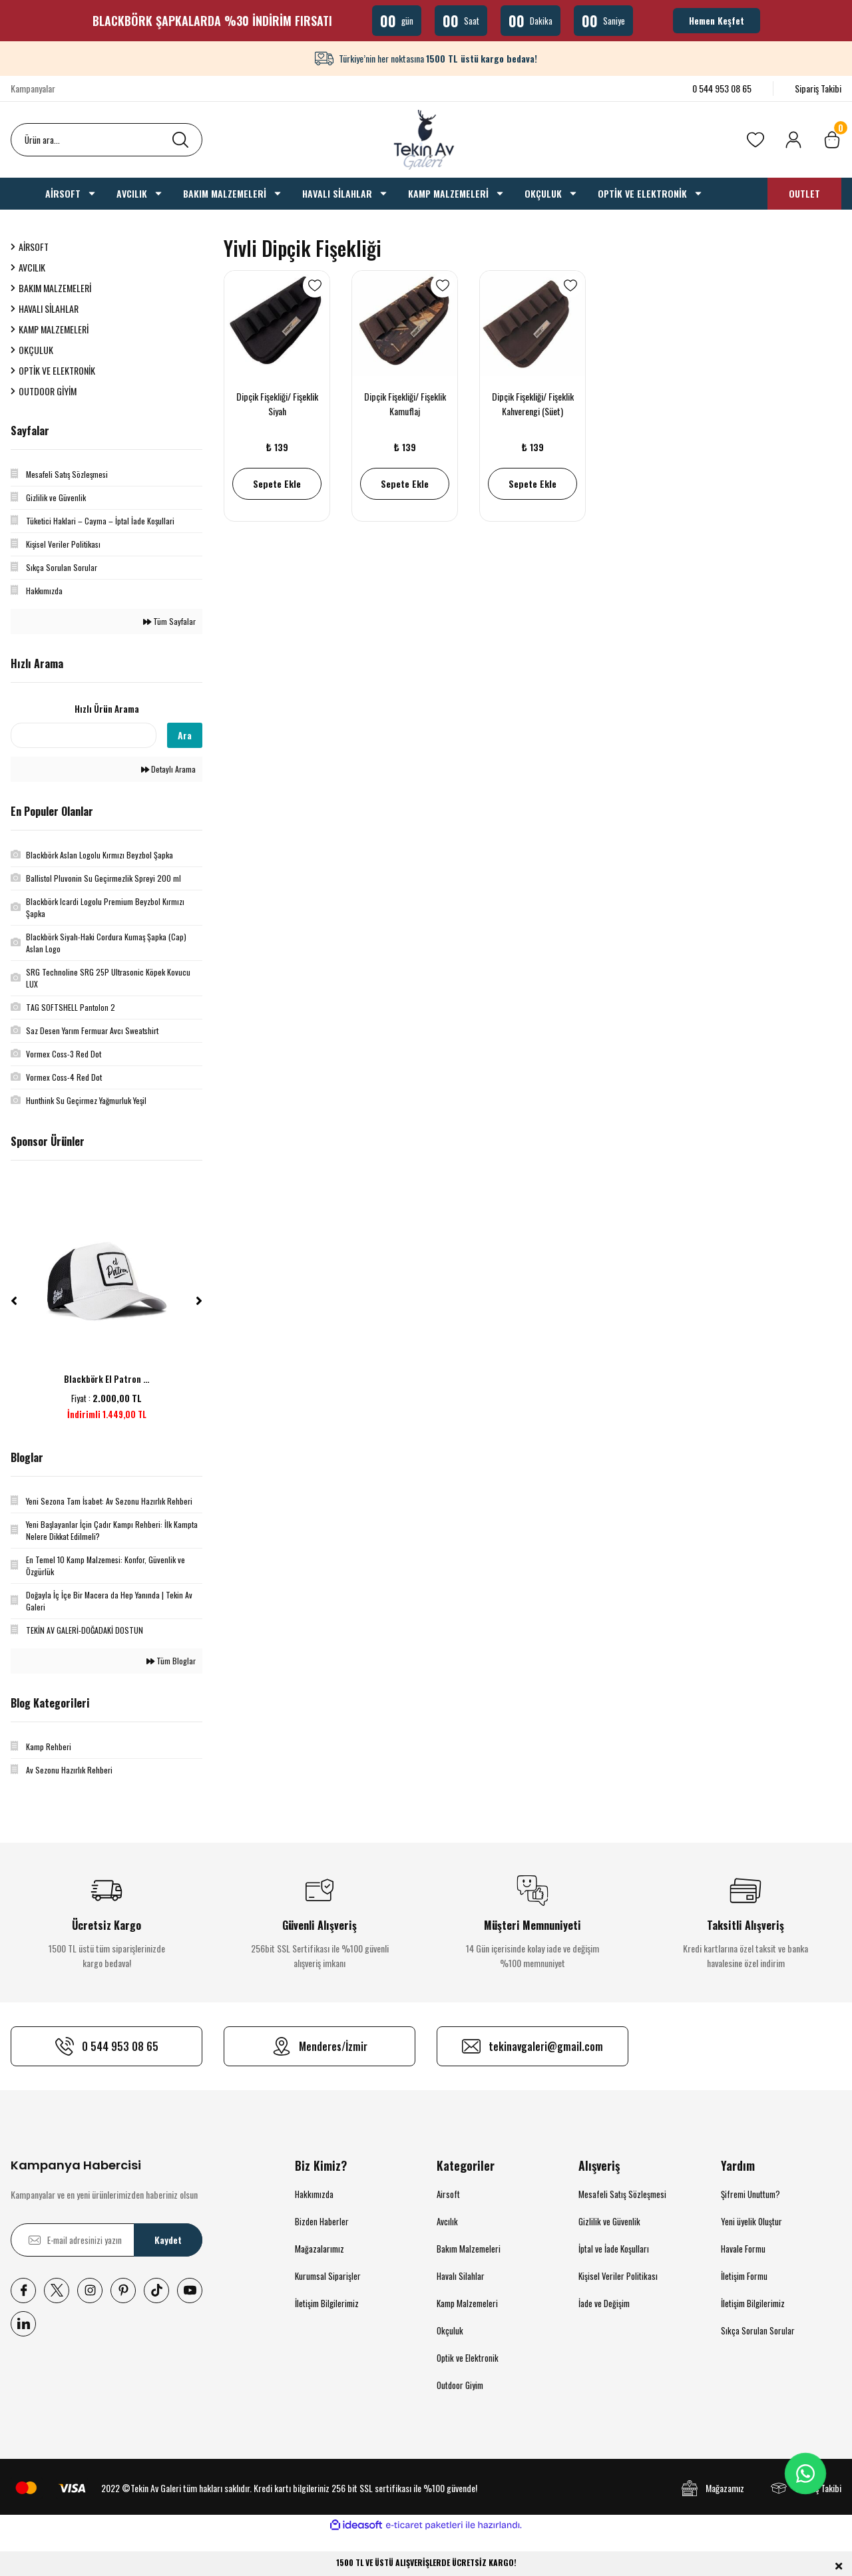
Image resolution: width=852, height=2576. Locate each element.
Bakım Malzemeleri (469, 2248)
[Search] (106, 139)
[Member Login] (793, 139)
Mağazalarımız (319, 2248)
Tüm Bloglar (171, 1660)
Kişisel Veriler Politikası (618, 2276)
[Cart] (832, 139)
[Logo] (426, 140)
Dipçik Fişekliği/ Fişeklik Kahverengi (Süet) (533, 403)
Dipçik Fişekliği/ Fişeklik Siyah (277, 403)
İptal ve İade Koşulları (613, 2248)
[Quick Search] (83, 735)
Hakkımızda (314, 2194)
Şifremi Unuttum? (750, 2194)
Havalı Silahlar (461, 2276)
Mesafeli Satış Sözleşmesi (622, 2194)
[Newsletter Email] (106, 2240)
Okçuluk (450, 2330)
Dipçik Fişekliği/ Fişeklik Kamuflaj (405, 403)
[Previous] (14, 1301)
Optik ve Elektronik (468, 2357)
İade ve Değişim (604, 2303)
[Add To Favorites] (315, 285)
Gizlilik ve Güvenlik (609, 2221)
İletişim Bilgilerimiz (327, 2303)
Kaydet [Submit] (168, 2240)
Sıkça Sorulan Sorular (758, 2330)
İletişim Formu (744, 2276)
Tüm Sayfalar (169, 621)
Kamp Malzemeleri (467, 2303)
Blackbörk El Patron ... (106, 1378)
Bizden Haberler (322, 2221)
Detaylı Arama (168, 769)
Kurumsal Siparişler (328, 2276)
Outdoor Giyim (460, 2385)
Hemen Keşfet (716, 20)
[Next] (199, 1301)
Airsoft (448, 2194)
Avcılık (447, 2221)
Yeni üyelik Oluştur (751, 2221)
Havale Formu (743, 2248)
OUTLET (804, 193)
